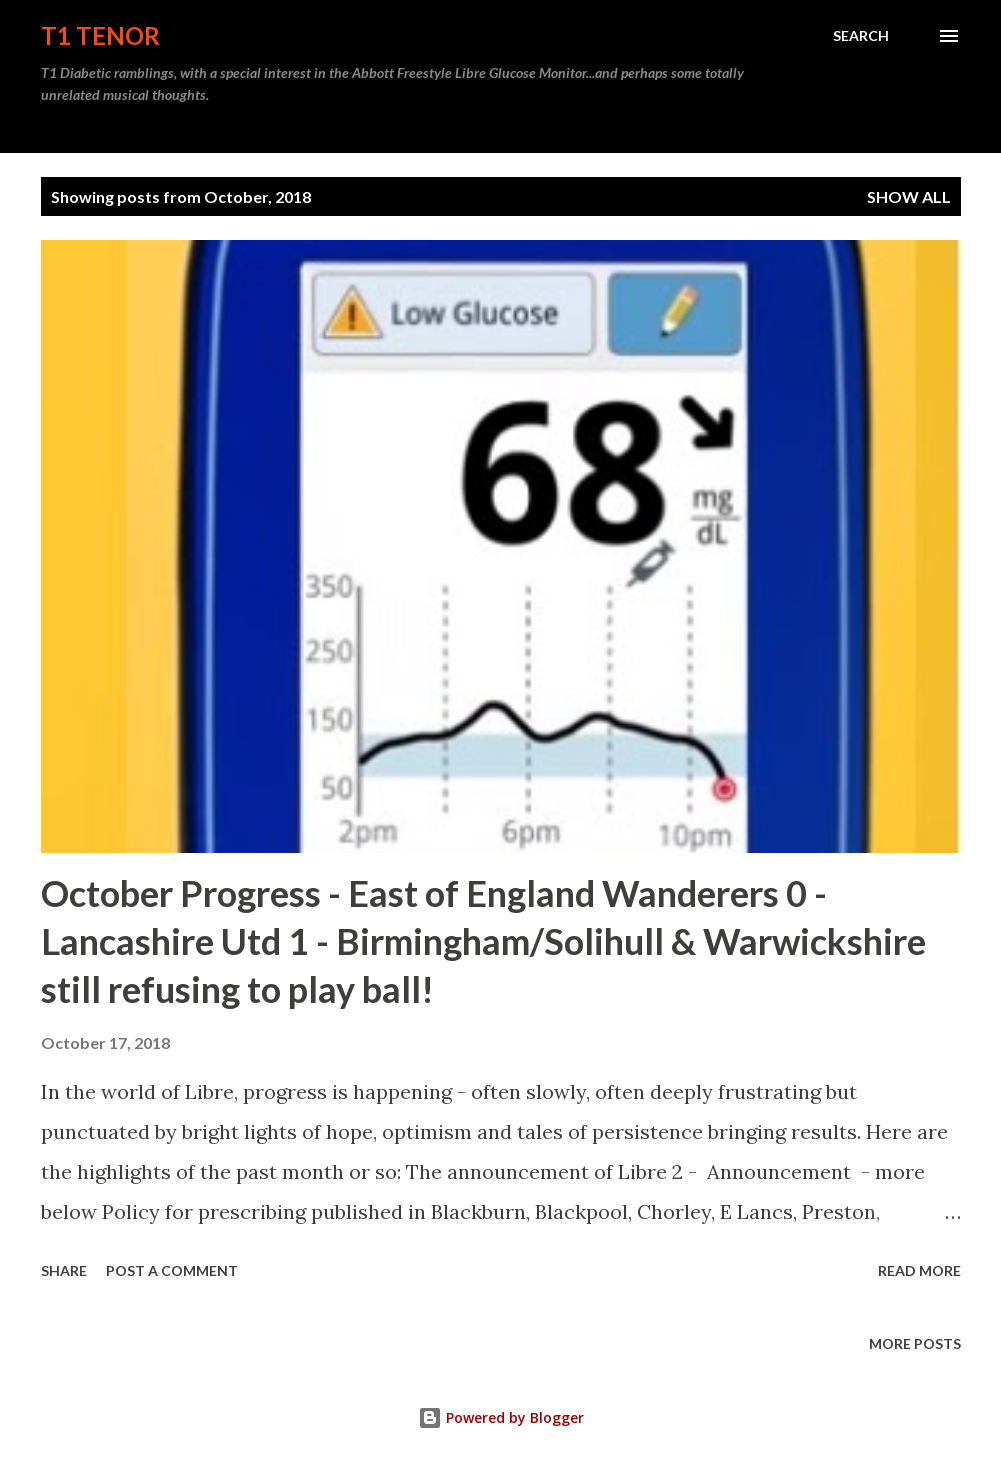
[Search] (861, 36)
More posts (915, 1343)
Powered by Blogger (501, 1417)
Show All (909, 196)
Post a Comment (172, 1270)
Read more (919, 1270)
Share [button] (64, 1270)
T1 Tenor (100, 35)
